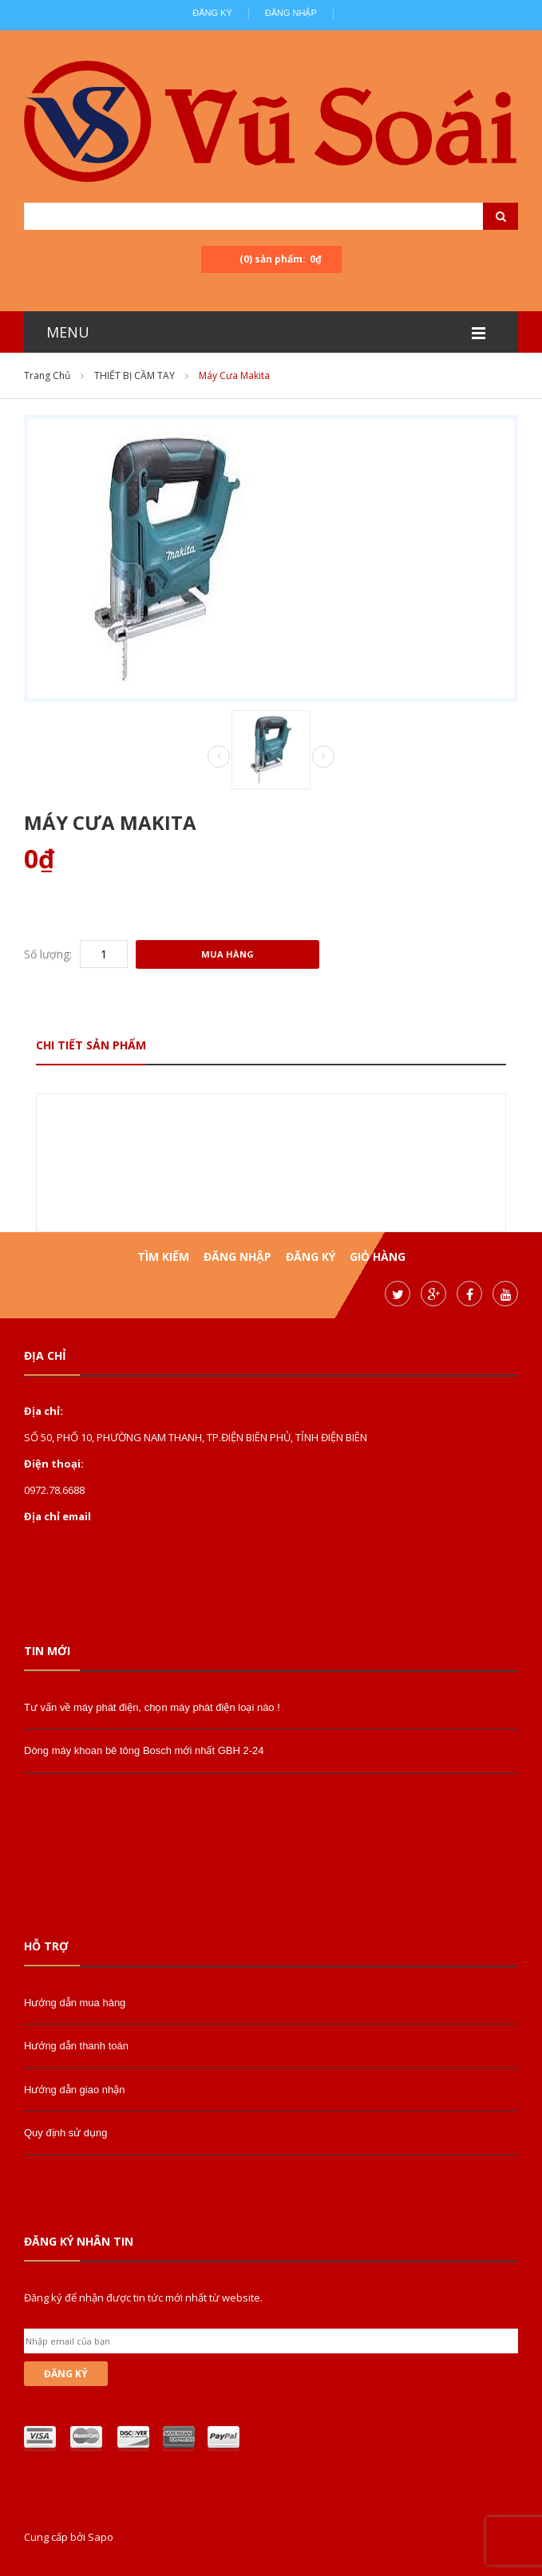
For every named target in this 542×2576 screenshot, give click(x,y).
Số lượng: (48, 954)
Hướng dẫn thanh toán (76, 2046)
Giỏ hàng (378, 1256)
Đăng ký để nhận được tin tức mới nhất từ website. (143, 2297)
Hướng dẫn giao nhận (74, 2090)
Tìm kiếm (163, 1256)
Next (323, 756)
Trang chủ (47, 375)
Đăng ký (212, 13)
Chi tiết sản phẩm (91, 1045)
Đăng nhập (291, 13)
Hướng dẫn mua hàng (74, 2003)
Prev (219, 757)
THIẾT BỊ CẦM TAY (134, 375)
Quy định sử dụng (66, 2133)
